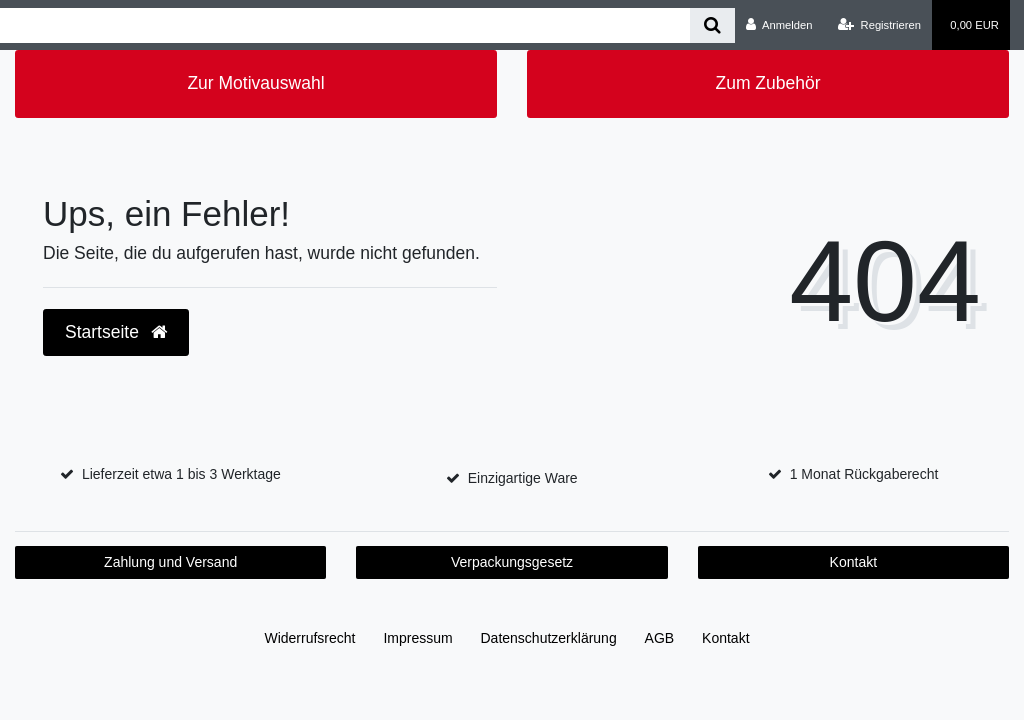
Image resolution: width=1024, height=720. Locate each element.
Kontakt (853, 562)
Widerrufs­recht (309, 638)
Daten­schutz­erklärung (549, 638)
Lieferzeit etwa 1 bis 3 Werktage (181, 474)
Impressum (417, 638)
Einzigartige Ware (523, 478)
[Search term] (345, 25)
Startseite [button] (116, 332)
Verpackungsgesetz (512, 562)
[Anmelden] (779, 25)
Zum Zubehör (767, 83)
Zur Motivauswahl (255, 83)
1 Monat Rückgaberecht (864, 474)
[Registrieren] (879, 25)
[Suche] (712, 25)
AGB (660, 638)
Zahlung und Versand (170, 562)
